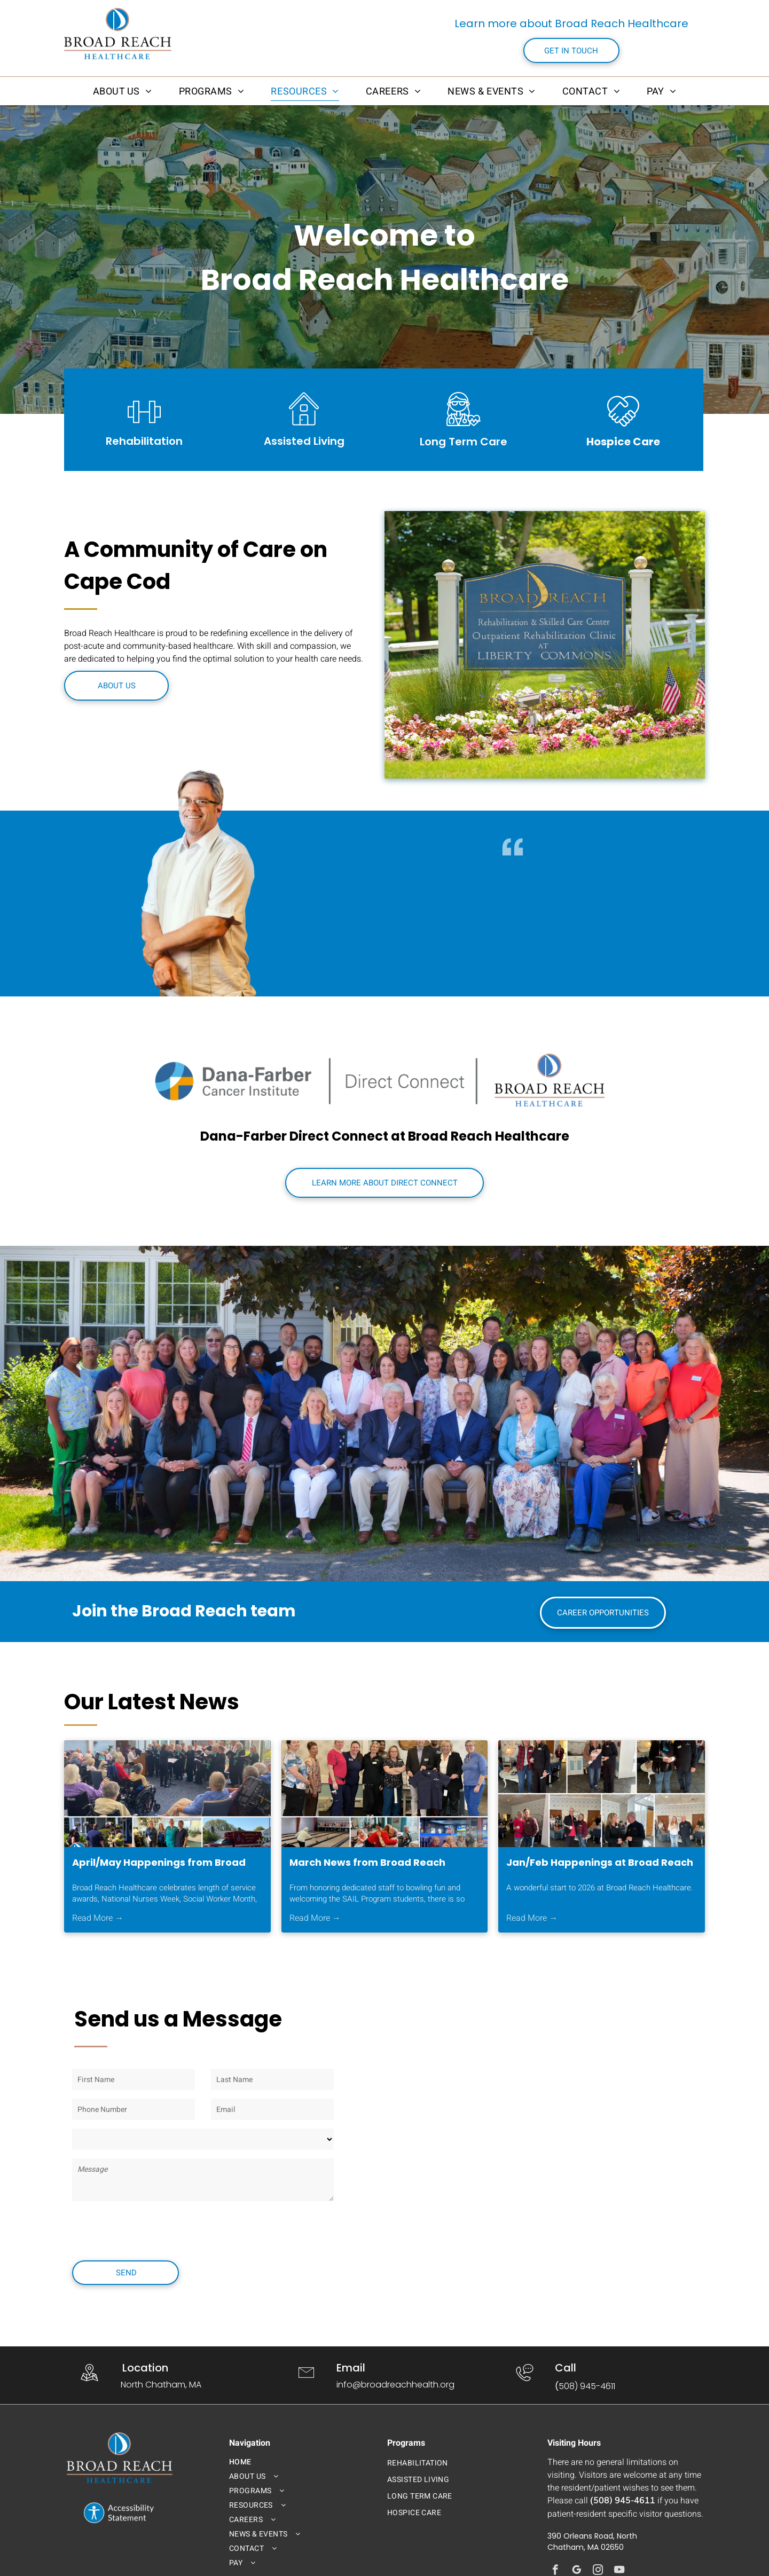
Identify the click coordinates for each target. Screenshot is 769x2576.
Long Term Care (463, 441)
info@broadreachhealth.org (395, 2384)
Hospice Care (623, 441)
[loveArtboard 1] (623, 429)
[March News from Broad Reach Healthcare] (384, 1793)
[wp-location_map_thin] (89, 2382)
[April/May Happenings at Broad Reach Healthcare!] (167, 1793)
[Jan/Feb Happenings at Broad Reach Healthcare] (601, 1793)
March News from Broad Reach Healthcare (367, 1863)
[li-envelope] (306, 2382)
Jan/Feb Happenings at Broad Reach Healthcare (599, 1863)
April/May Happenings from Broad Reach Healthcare (159, 1863)
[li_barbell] (144, 429)
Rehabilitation (144, 441)
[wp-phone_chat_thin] (525, 2382)
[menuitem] (123, 91)
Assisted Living (304, 441)
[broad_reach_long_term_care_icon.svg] (463, 427)
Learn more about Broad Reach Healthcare (571, 23)
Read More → (97, 1918)
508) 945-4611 (587, 2386)
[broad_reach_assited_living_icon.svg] (303, 425)
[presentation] (153, 2229)
